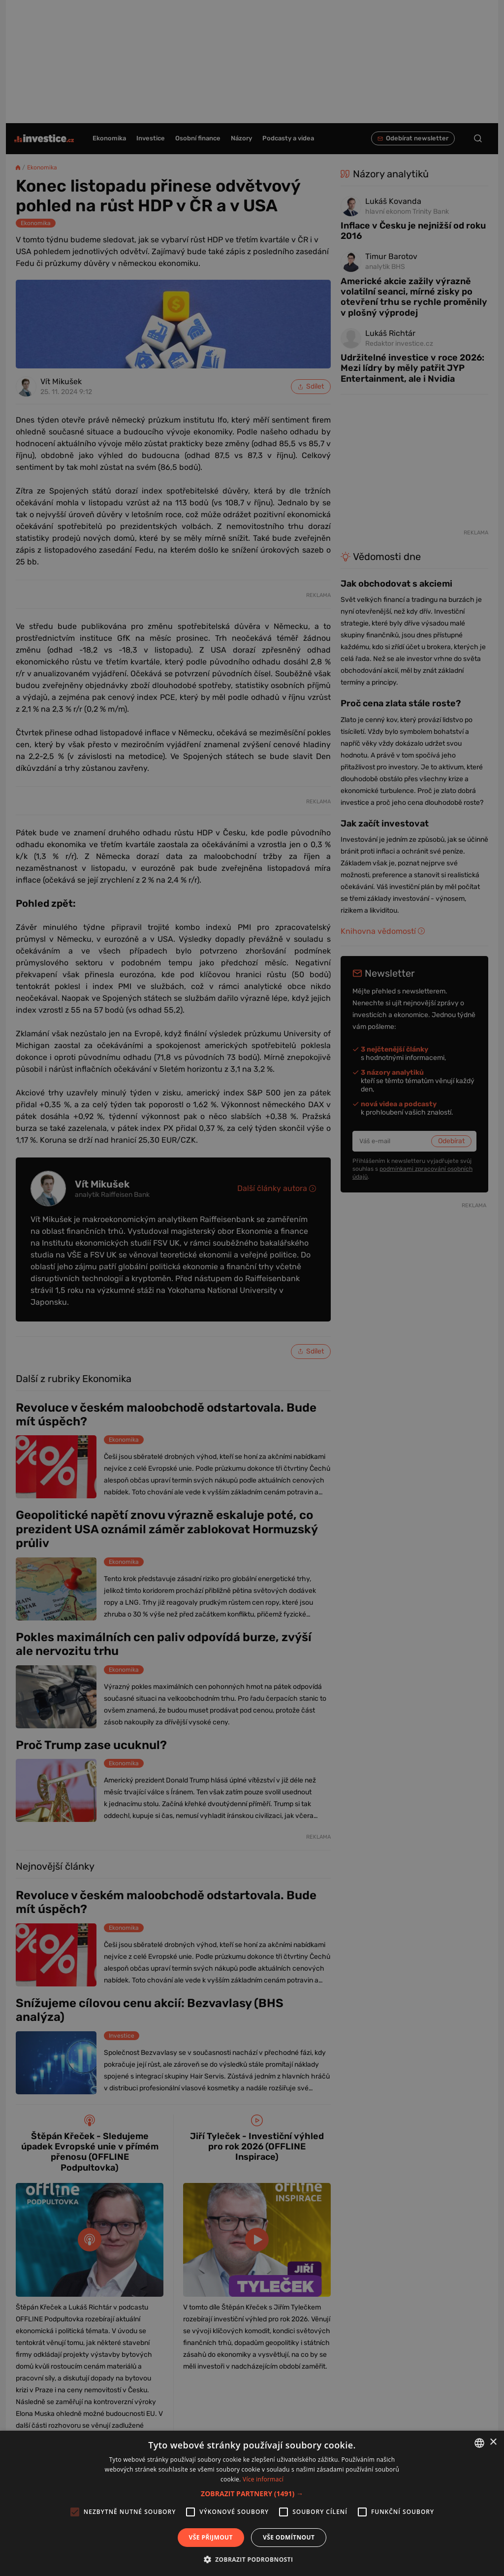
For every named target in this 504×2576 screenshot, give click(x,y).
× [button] (493, 2442)
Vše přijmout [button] (211, 2537)
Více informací (263, 2479)
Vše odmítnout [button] (289, 2537)
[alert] (252, 1288)
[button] (252, 2493)
